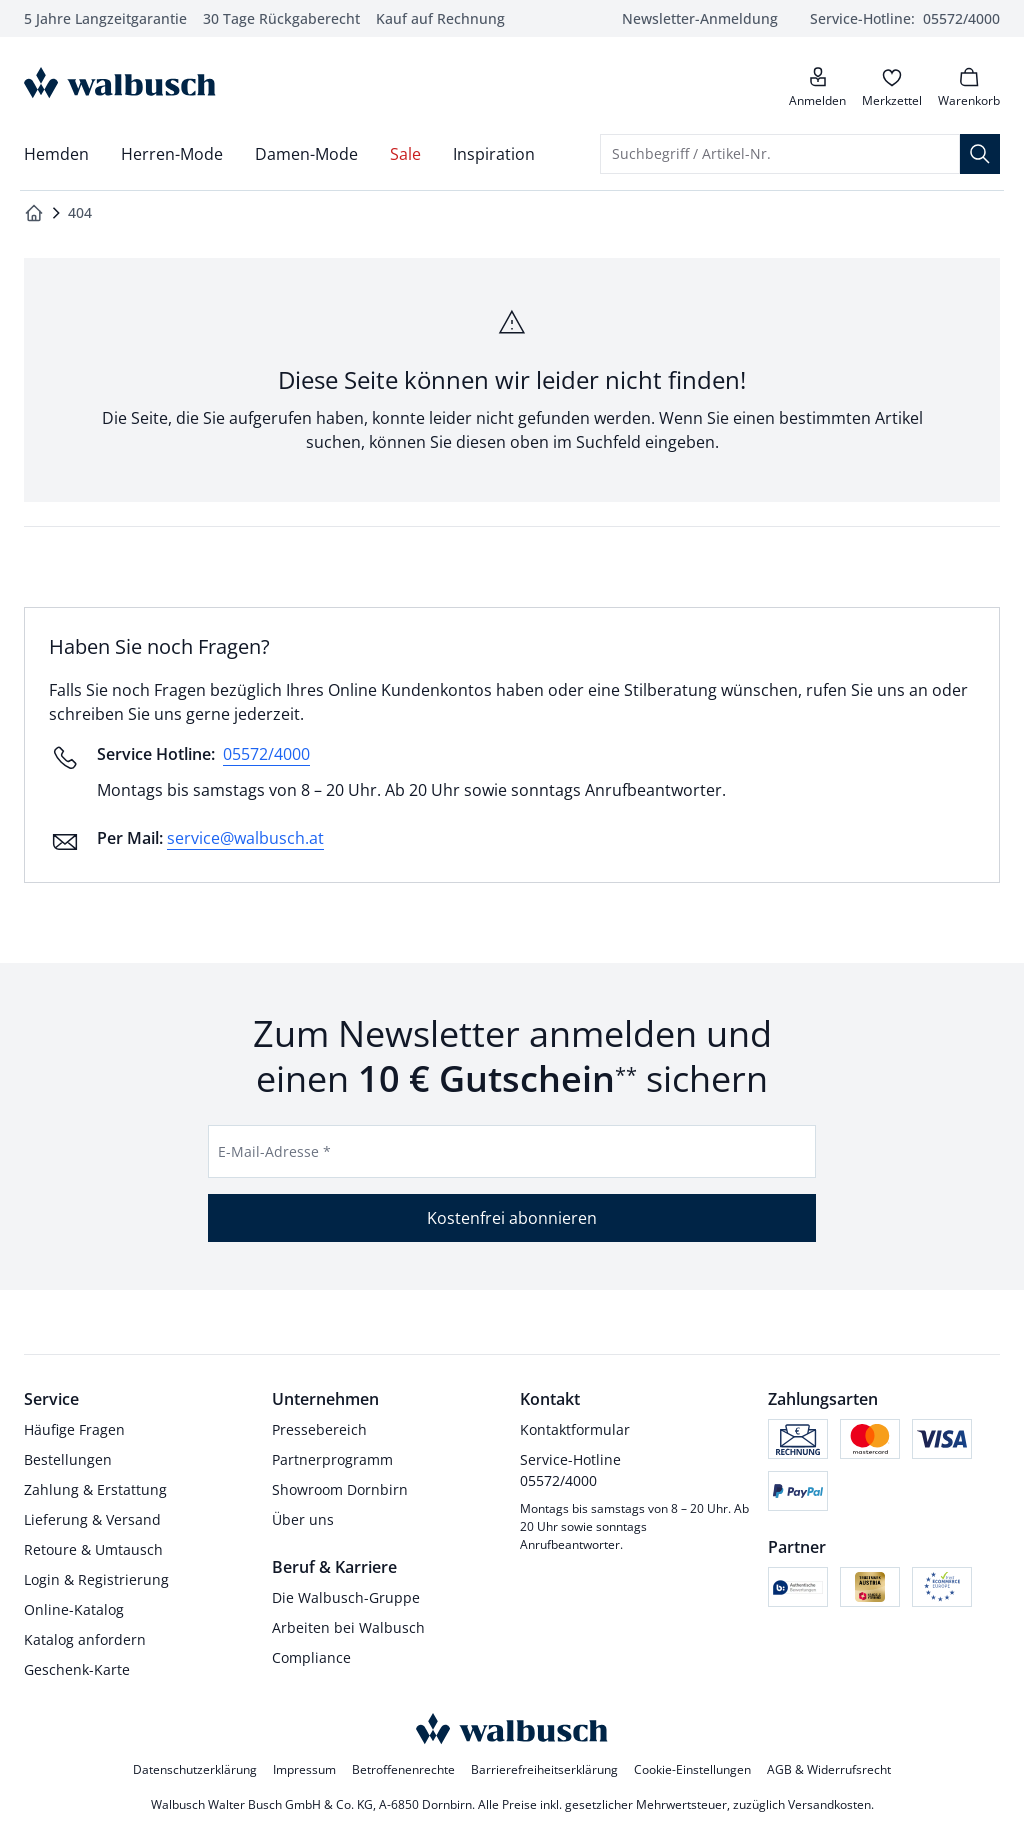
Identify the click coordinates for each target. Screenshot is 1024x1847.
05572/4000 (266, 754)
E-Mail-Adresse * (274, 1151)
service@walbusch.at (245, 838)
